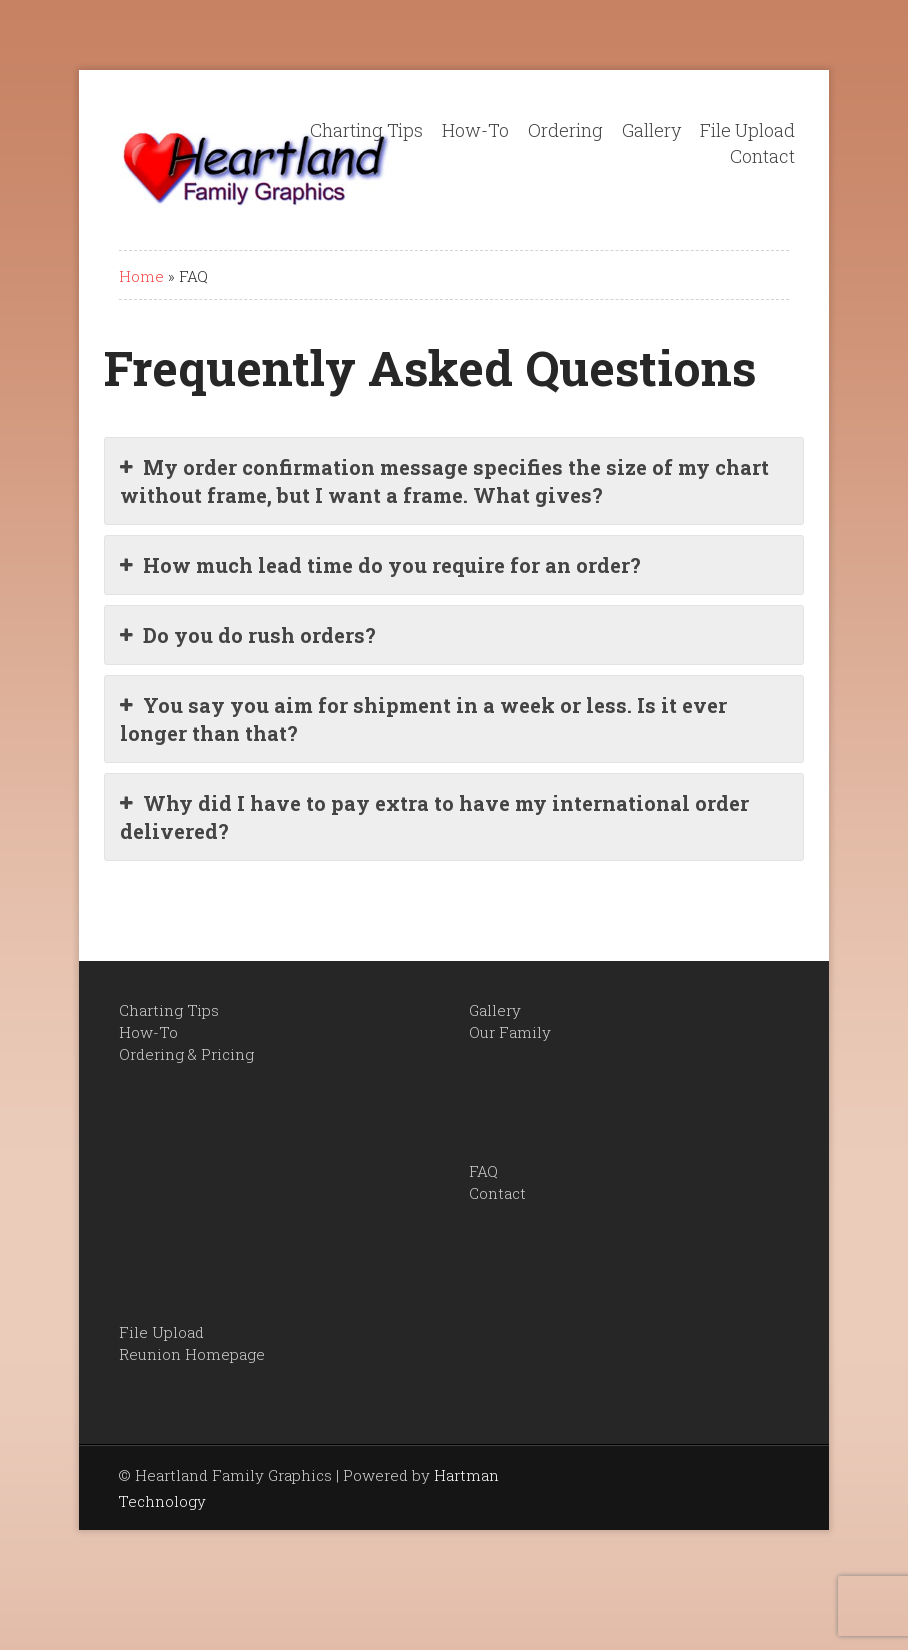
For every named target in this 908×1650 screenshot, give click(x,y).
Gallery (651, 130)
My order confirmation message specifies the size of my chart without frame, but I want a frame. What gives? (444, 480)
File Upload (747, 130)
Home (141, 276)
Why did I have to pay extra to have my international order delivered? (434, 816)
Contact (762, 156)
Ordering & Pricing (186, 1054)
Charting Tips (366, 130)
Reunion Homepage (192, 1354)
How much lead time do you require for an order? (380, 565)
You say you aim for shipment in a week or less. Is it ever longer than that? (423, 718)
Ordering (565, 130)
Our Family (510, 1032)
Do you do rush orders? (248, 635)
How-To (475, 130)
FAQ (483, 1171)
